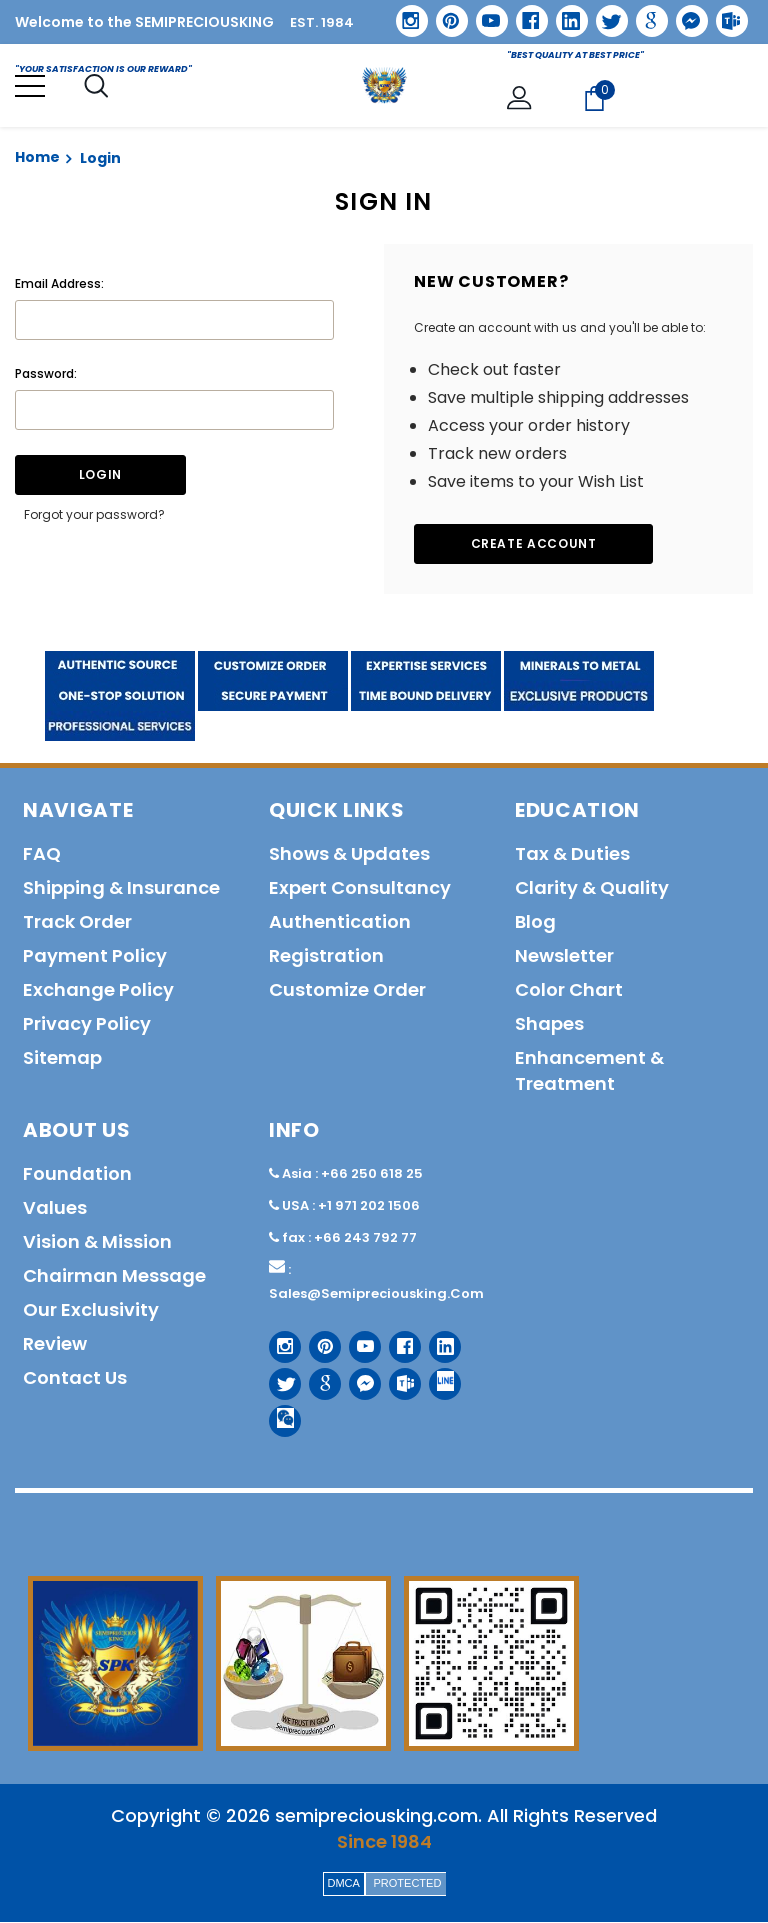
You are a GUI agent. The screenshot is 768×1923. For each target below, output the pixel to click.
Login (100, 159)
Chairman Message (114, 1276)
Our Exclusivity (91, 1310)
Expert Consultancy (360, 888)
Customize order (347, 990)
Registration (326, 956)
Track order (77, 922)
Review (55, 1344)
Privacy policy (87, 1024)
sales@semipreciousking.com (376, 1294)
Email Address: (59, 284)
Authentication (340, 922)
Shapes (549, 1024)
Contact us (75, 1378)
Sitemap (62, 1058)
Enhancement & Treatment (589, 1071)
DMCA (344, 1884)
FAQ (42, 854)
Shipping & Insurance (121, 888)
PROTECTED (408, 1884)
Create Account (534, 544)
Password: (46, 374)
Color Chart (569, 990)
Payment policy (95, 956)
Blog (535, 922)
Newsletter (564, 956)
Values (55, 1208)
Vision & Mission (97, 1242)
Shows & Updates (349, 854)
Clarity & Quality (592, 888)
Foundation (77, 1174)
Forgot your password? (94, 515)
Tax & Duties (572, 854)
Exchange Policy (98, 990)
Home (37, 158)
